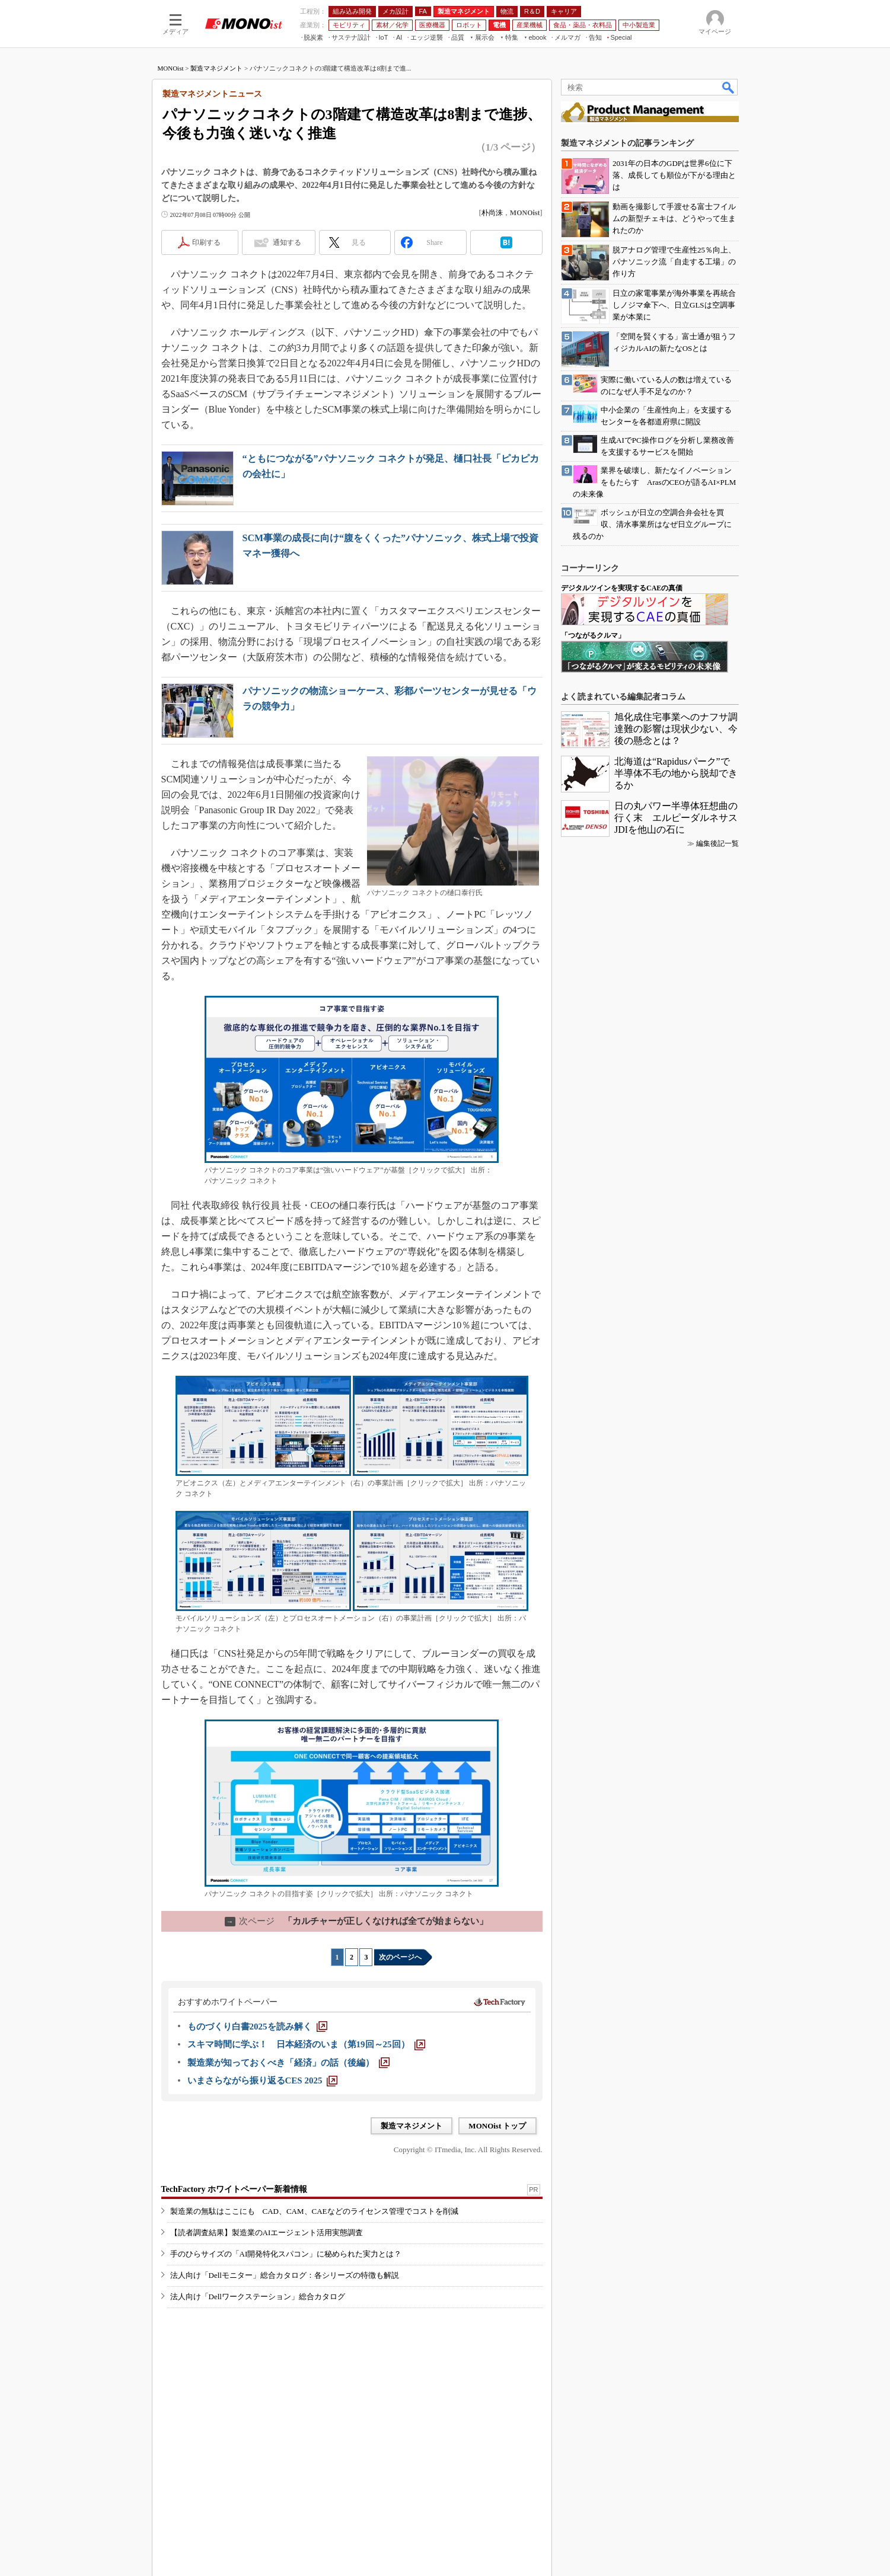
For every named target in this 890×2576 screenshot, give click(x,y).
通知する (287, 242)
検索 (729, 87)
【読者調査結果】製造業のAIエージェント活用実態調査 (266, 2232)
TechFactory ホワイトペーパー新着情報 (234, 2189)
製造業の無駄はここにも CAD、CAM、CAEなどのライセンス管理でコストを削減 (314, 2211)
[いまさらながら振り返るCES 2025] (262, 2080)
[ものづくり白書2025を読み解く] (257, 2026)
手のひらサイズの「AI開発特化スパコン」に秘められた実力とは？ (286, 2253)
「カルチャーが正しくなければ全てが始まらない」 (356, 1921)
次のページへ (400, 1957)
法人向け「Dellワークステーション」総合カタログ (257, 2296)
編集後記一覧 (717, 843)
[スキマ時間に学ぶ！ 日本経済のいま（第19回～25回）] (306, 2044)
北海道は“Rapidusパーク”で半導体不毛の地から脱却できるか (676, 773)
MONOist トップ (497, 2125)
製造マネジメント (216, 68)
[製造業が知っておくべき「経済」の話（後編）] (288, 2062)
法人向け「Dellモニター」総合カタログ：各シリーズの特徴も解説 (284, 2275)
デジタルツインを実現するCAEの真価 (621, 588)
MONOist (171, 68)
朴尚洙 (492, 213)
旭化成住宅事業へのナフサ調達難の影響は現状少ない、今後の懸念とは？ (676, 729)
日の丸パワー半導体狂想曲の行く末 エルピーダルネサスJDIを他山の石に (676, 818)
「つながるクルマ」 (593, 635)
